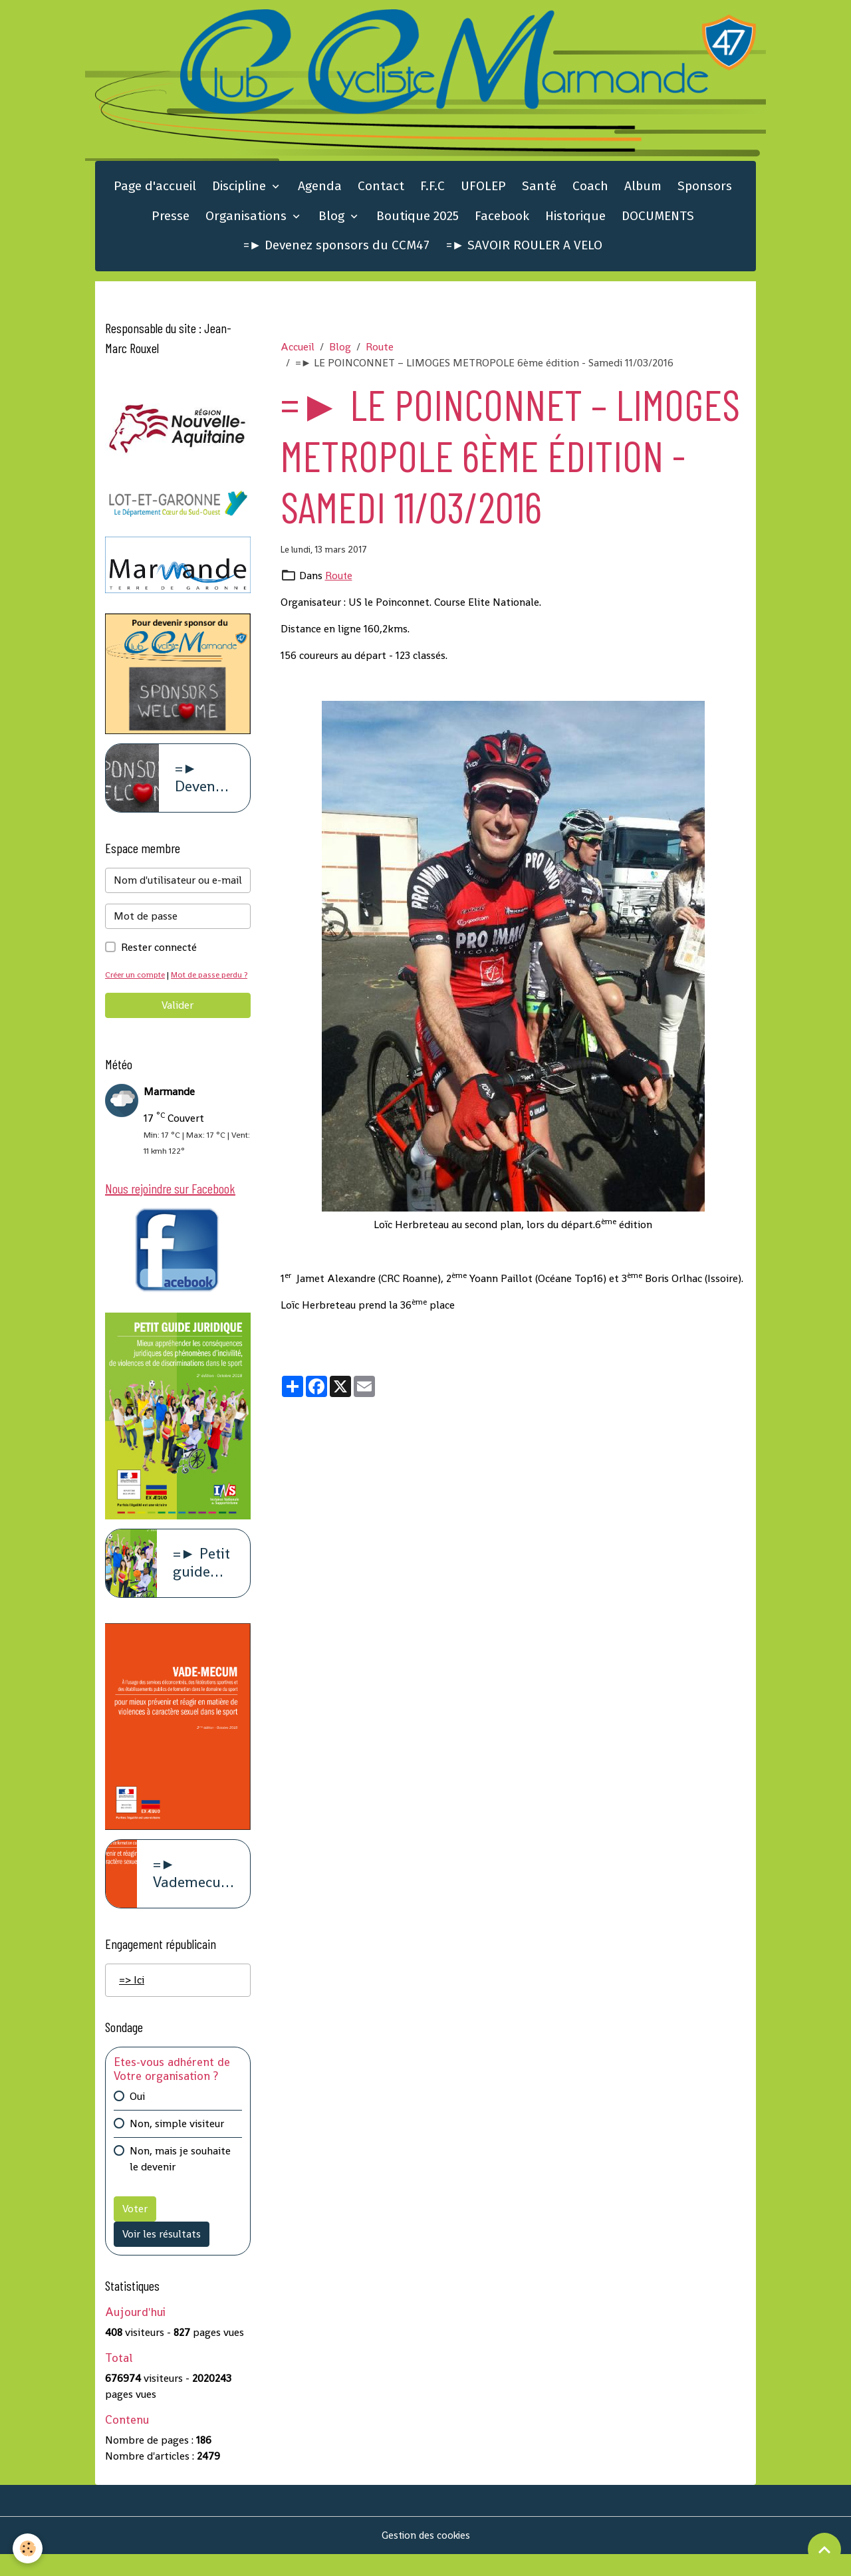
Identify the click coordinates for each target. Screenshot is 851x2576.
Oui (137, 2118)
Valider (177, 1024)
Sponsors (704, 188)
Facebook (502, 217)
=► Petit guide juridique (203, 1584)
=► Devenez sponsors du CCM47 (336, 247)
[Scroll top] (824, 2549)
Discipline (240, 188)
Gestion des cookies (426, 2557)
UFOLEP (483, 188)
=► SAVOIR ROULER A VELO (524, 247)
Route (380, 349)
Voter (135, 2231)
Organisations (247, 217)
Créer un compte (136, 977)
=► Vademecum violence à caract (193, 1896)
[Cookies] (28, 2548)
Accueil (297, 349)
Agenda (320, 188)
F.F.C (432, 188)
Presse (170, 217)
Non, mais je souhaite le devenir (180, 2181)
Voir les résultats (161, 2256)
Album (643, 188)
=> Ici (131, 2001)
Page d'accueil (155, 188)
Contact (381, 188)
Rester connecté (159, 951)
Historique (575, 217)
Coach (590, 188)
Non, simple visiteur (177, 2145)
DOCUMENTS (658, 217)
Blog (333, 217)
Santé (539, 188)
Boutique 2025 (417, 217)
